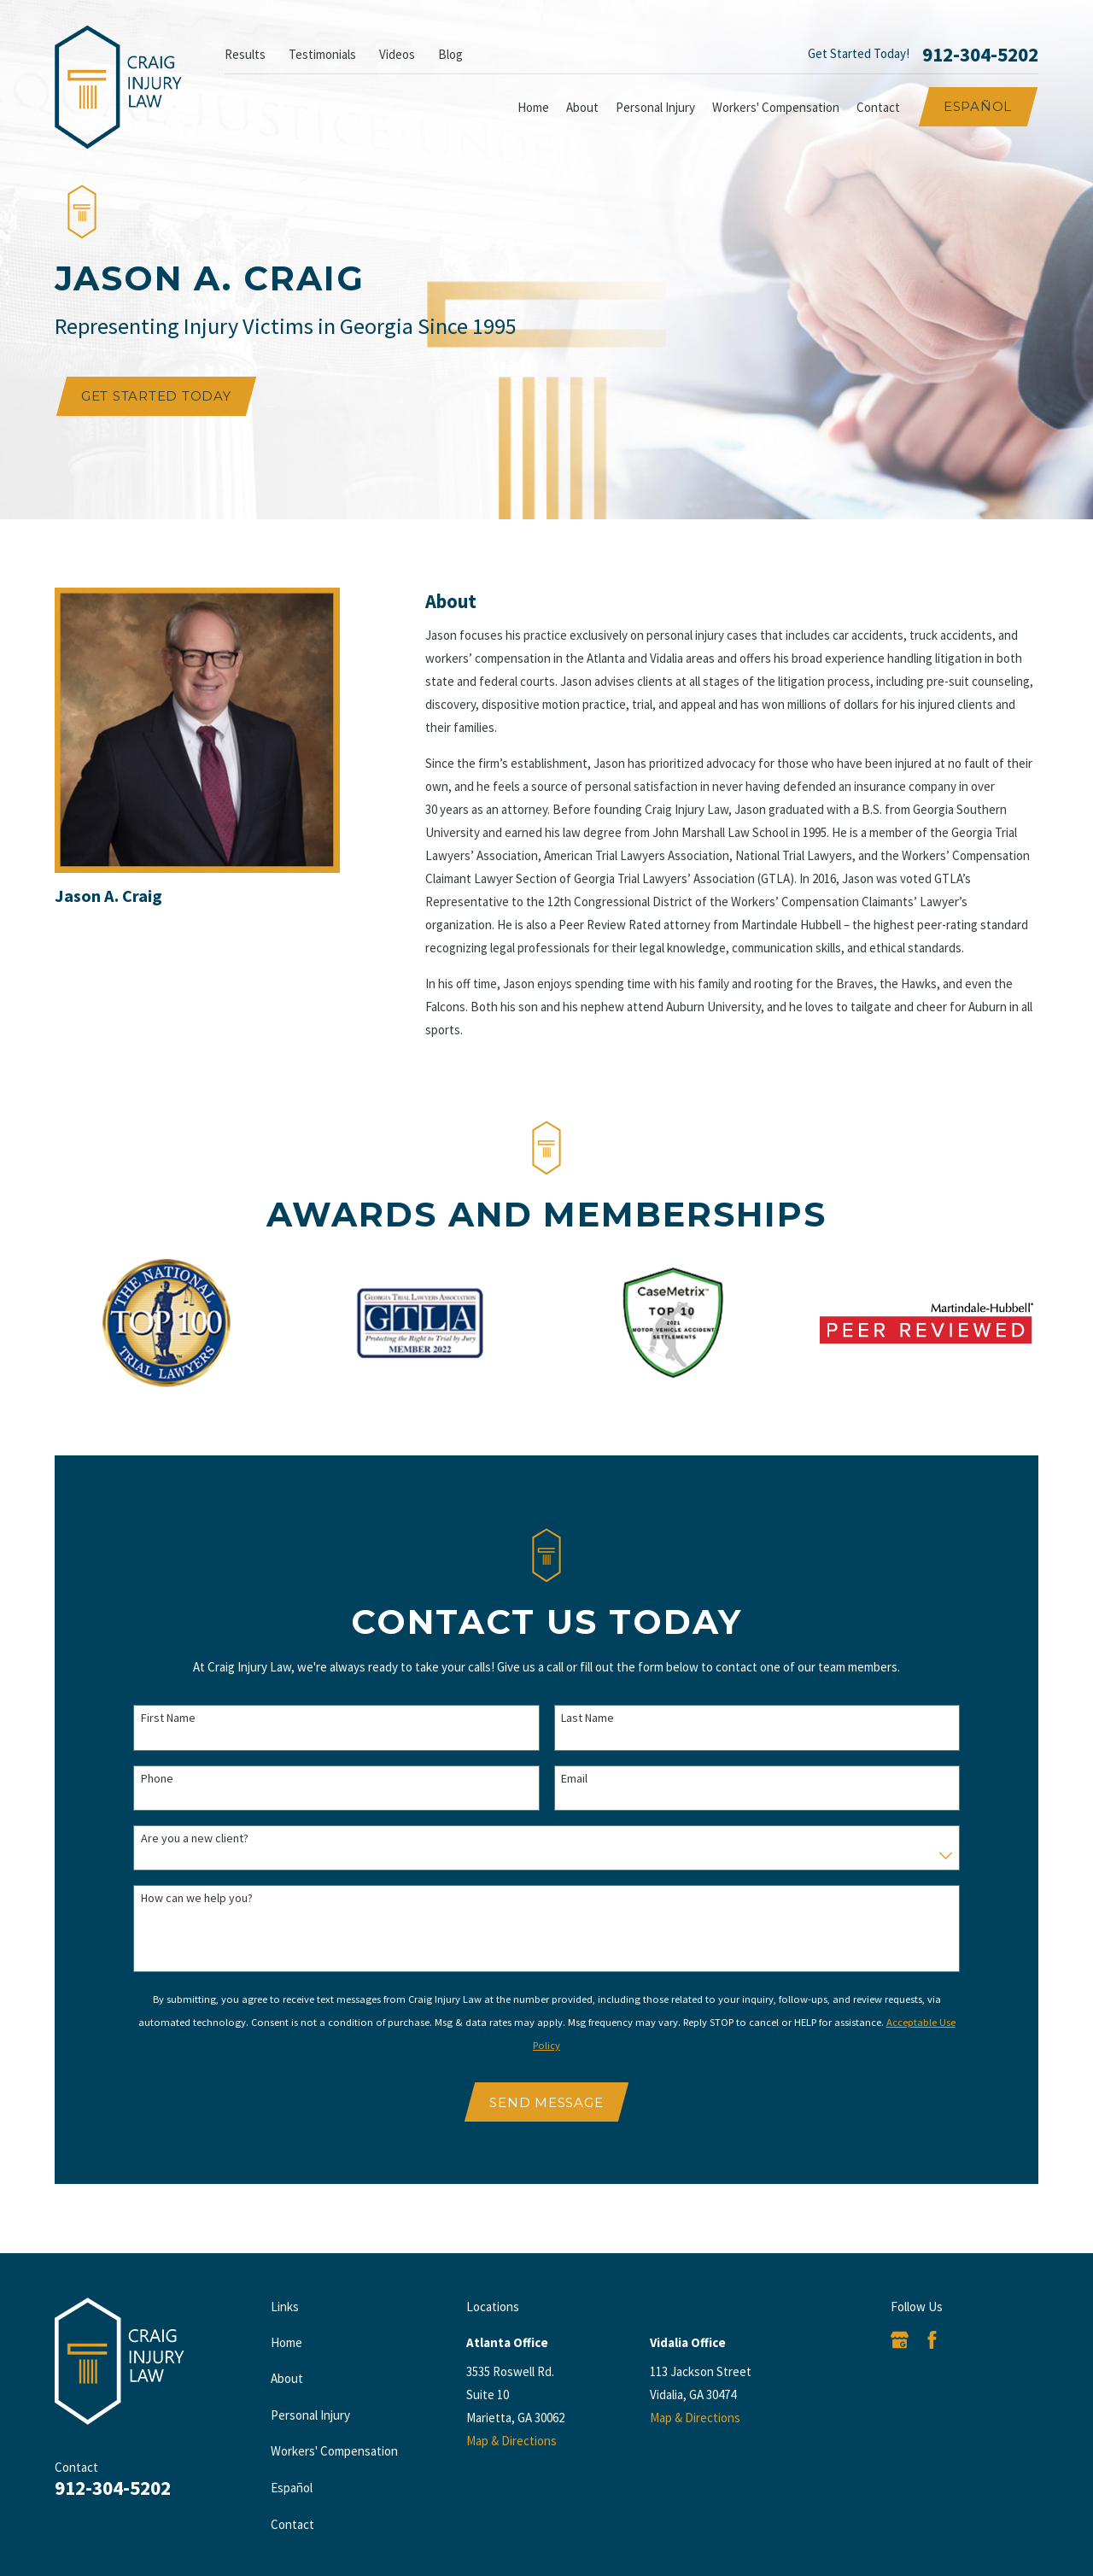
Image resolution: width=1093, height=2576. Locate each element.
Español (978, 106)
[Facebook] (932, 2340)
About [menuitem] (582, 107)
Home (286, 2342)
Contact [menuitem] (878, 107)
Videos (397, 54)
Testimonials (322, 54)
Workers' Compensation (334, 2451)
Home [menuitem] (533, 107)
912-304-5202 (980, 54)
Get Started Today (156, 396)
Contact (292, 2524)
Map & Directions (511, 2441)
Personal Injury (310, 2415)
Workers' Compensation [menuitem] (775, 107)
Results (245, 54)
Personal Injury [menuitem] (655, 107)
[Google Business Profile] (900, 2340)
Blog (450, 54)
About (287, 2378)
